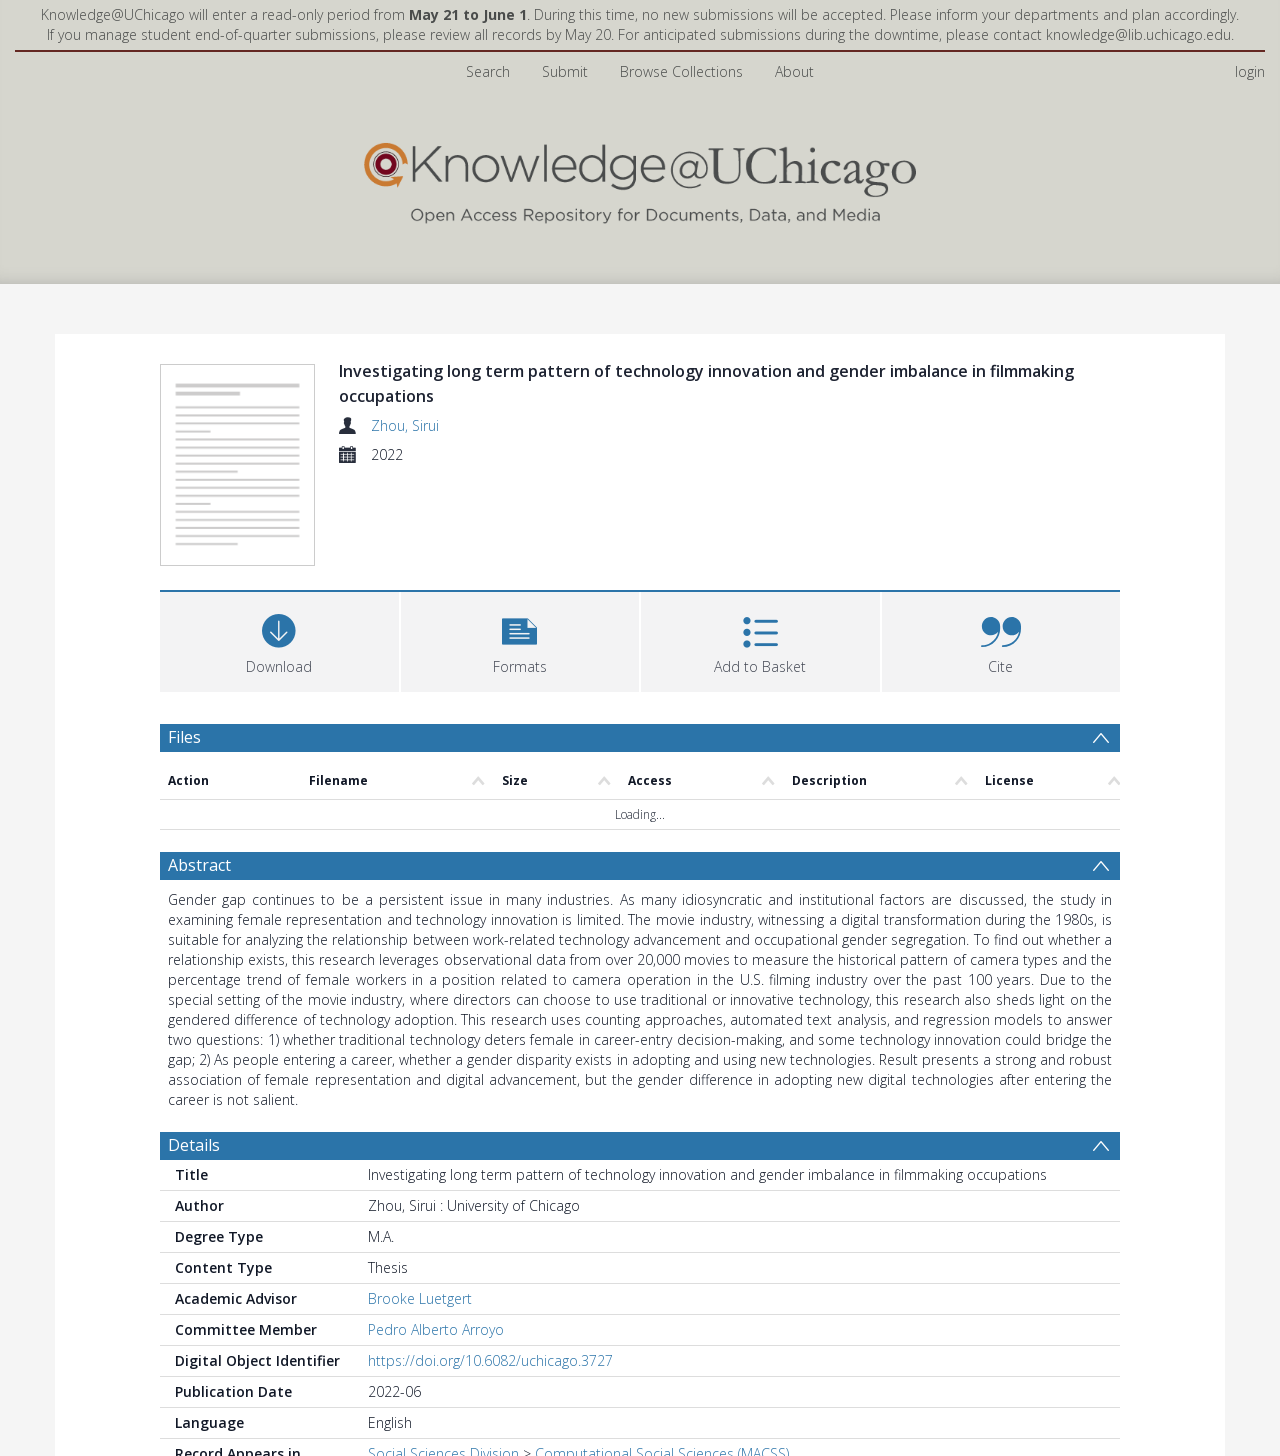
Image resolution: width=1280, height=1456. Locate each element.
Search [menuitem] (488, 71)
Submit (565, 71)
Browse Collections (681, 71)
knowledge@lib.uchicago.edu (1138, 34)
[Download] (279, 639)
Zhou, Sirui (405, 425)
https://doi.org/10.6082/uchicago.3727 (490, 1360)
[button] (520, 639)
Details (194, 1145)
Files (184, 737)
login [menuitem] (1250, 71)
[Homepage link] (640, 178)
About (794, 71)
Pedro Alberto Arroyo (436, 1329)
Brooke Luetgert (420, 1298)
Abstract (199, 865)
